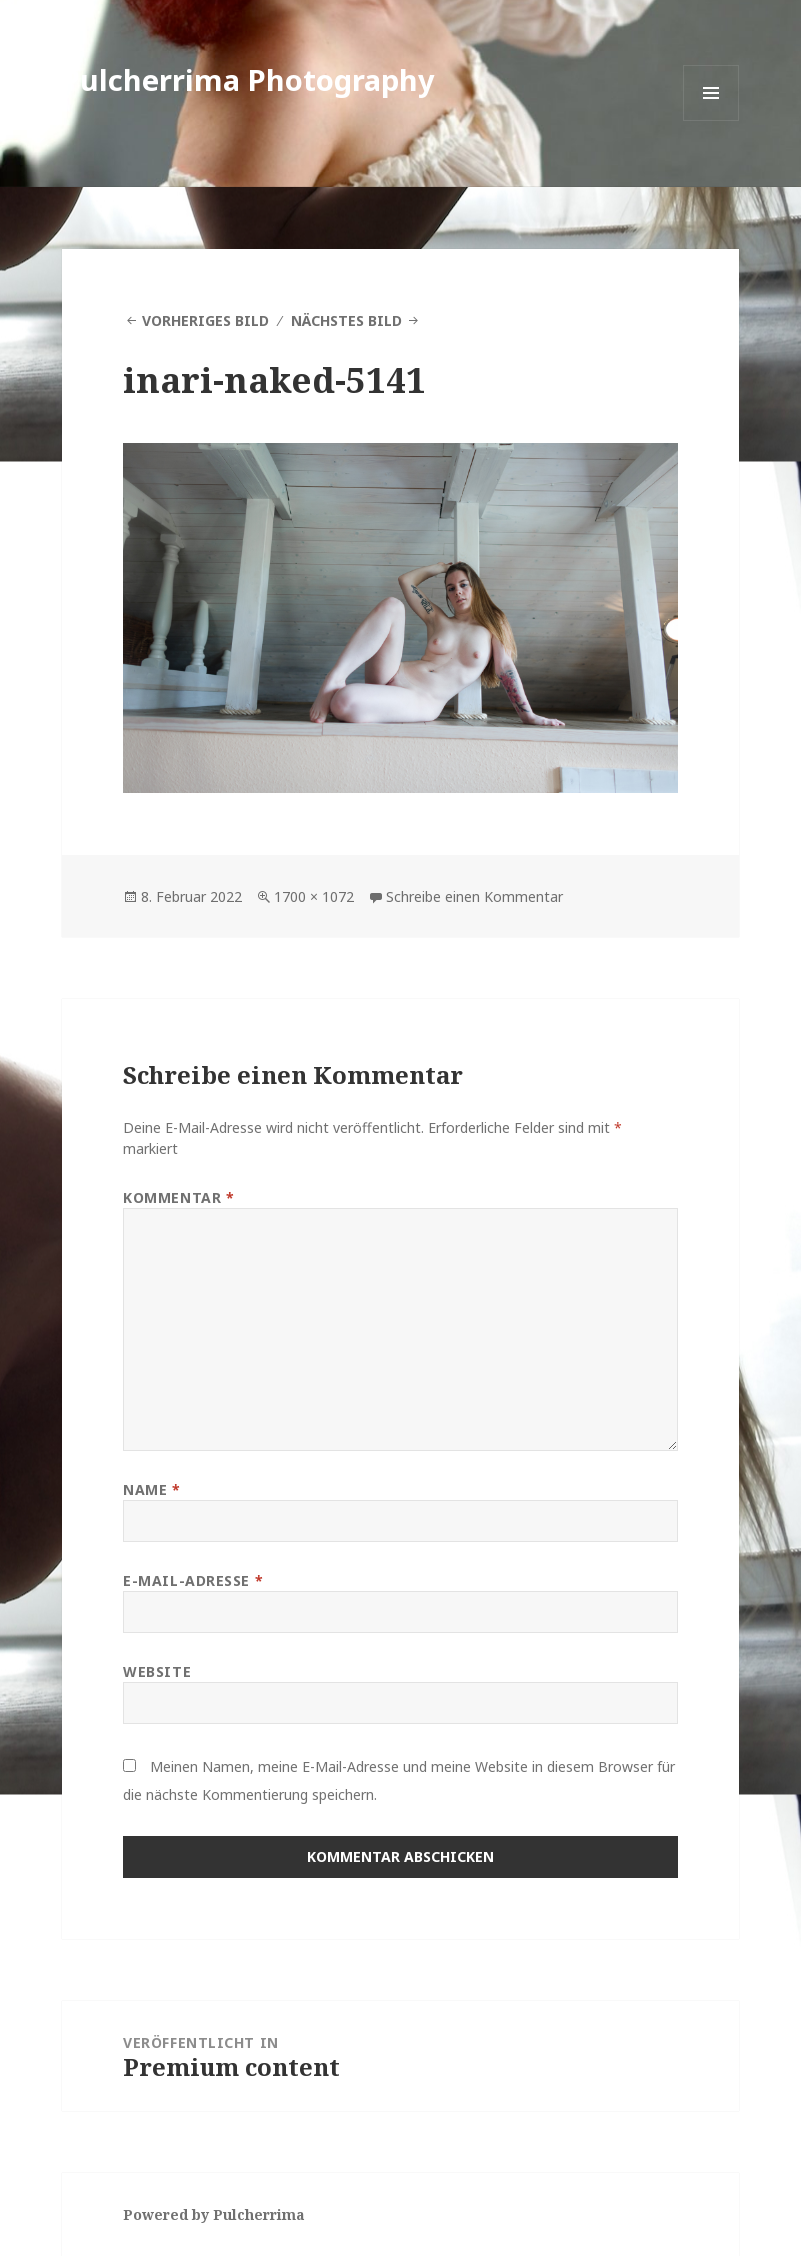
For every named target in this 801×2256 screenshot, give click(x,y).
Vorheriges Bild (205, 320)
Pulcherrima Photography (248, 79)
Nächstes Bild (346, 320)
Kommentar (178, 1197)
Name (151, 1489)
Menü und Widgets (711, 120)
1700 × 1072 (314, 896)
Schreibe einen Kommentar (474, 896)
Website (157, 1671)
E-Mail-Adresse (193, 1580)
